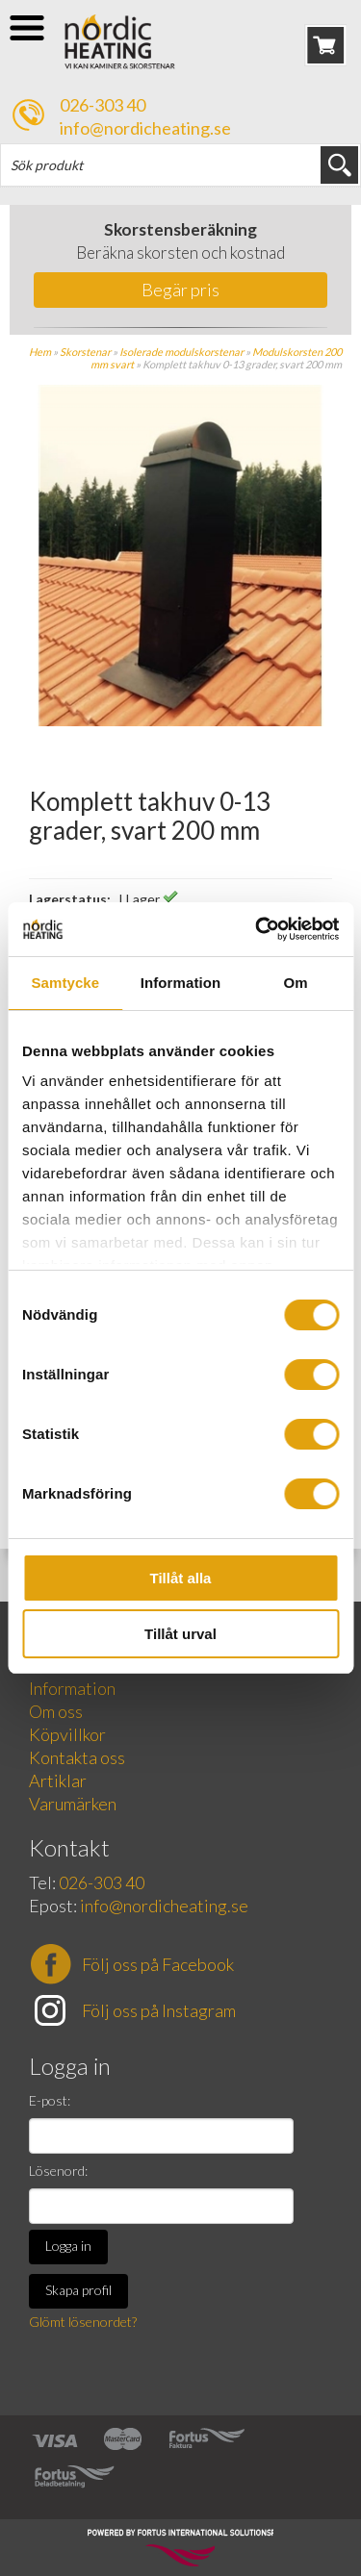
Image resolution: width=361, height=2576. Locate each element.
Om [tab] (296, 982)
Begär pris (180, 289)
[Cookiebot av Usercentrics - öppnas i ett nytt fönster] (257, 929)
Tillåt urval (180, 1634)
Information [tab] (181, 982)
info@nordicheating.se (145, 128)
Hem (40, 351)
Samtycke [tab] (65, 982)
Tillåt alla (181, 1578)
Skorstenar (85, 351)
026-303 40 (102, 104)
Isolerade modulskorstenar (181, 351)
